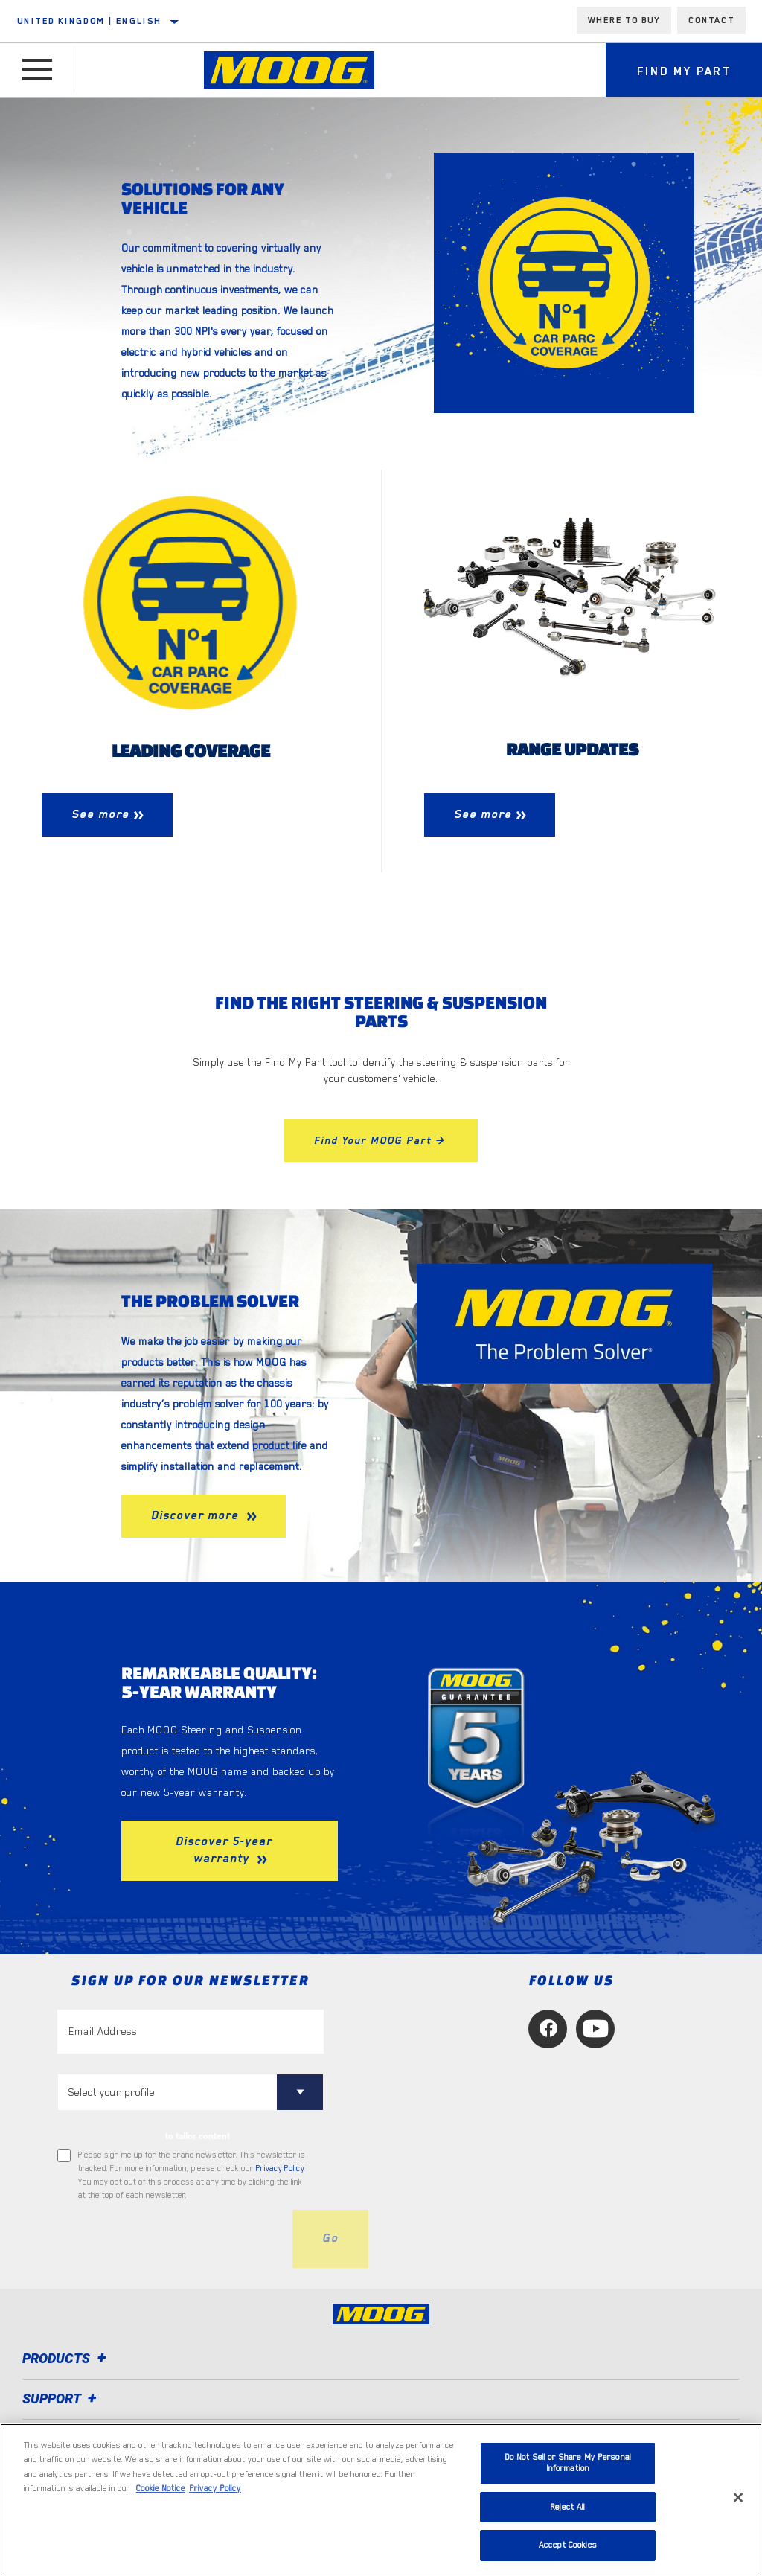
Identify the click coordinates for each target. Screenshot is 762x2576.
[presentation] (170, 2239)
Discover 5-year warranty (224, 1850)
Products (66, 2358)
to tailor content (197, 2136)
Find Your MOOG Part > (381, 1140)
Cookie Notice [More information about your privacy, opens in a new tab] (160, 2488)
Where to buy (624, 20)
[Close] (738, 2497)
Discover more (197, 1515)
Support (61, 2398)
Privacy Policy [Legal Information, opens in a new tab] (215, 2488)
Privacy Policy (280, 2168)
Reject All (567, 2507)
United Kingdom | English (89, 21)
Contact (711, 20)
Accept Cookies (568, 2545)
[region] (381, 2499)
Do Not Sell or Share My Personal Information (568, 2463)
